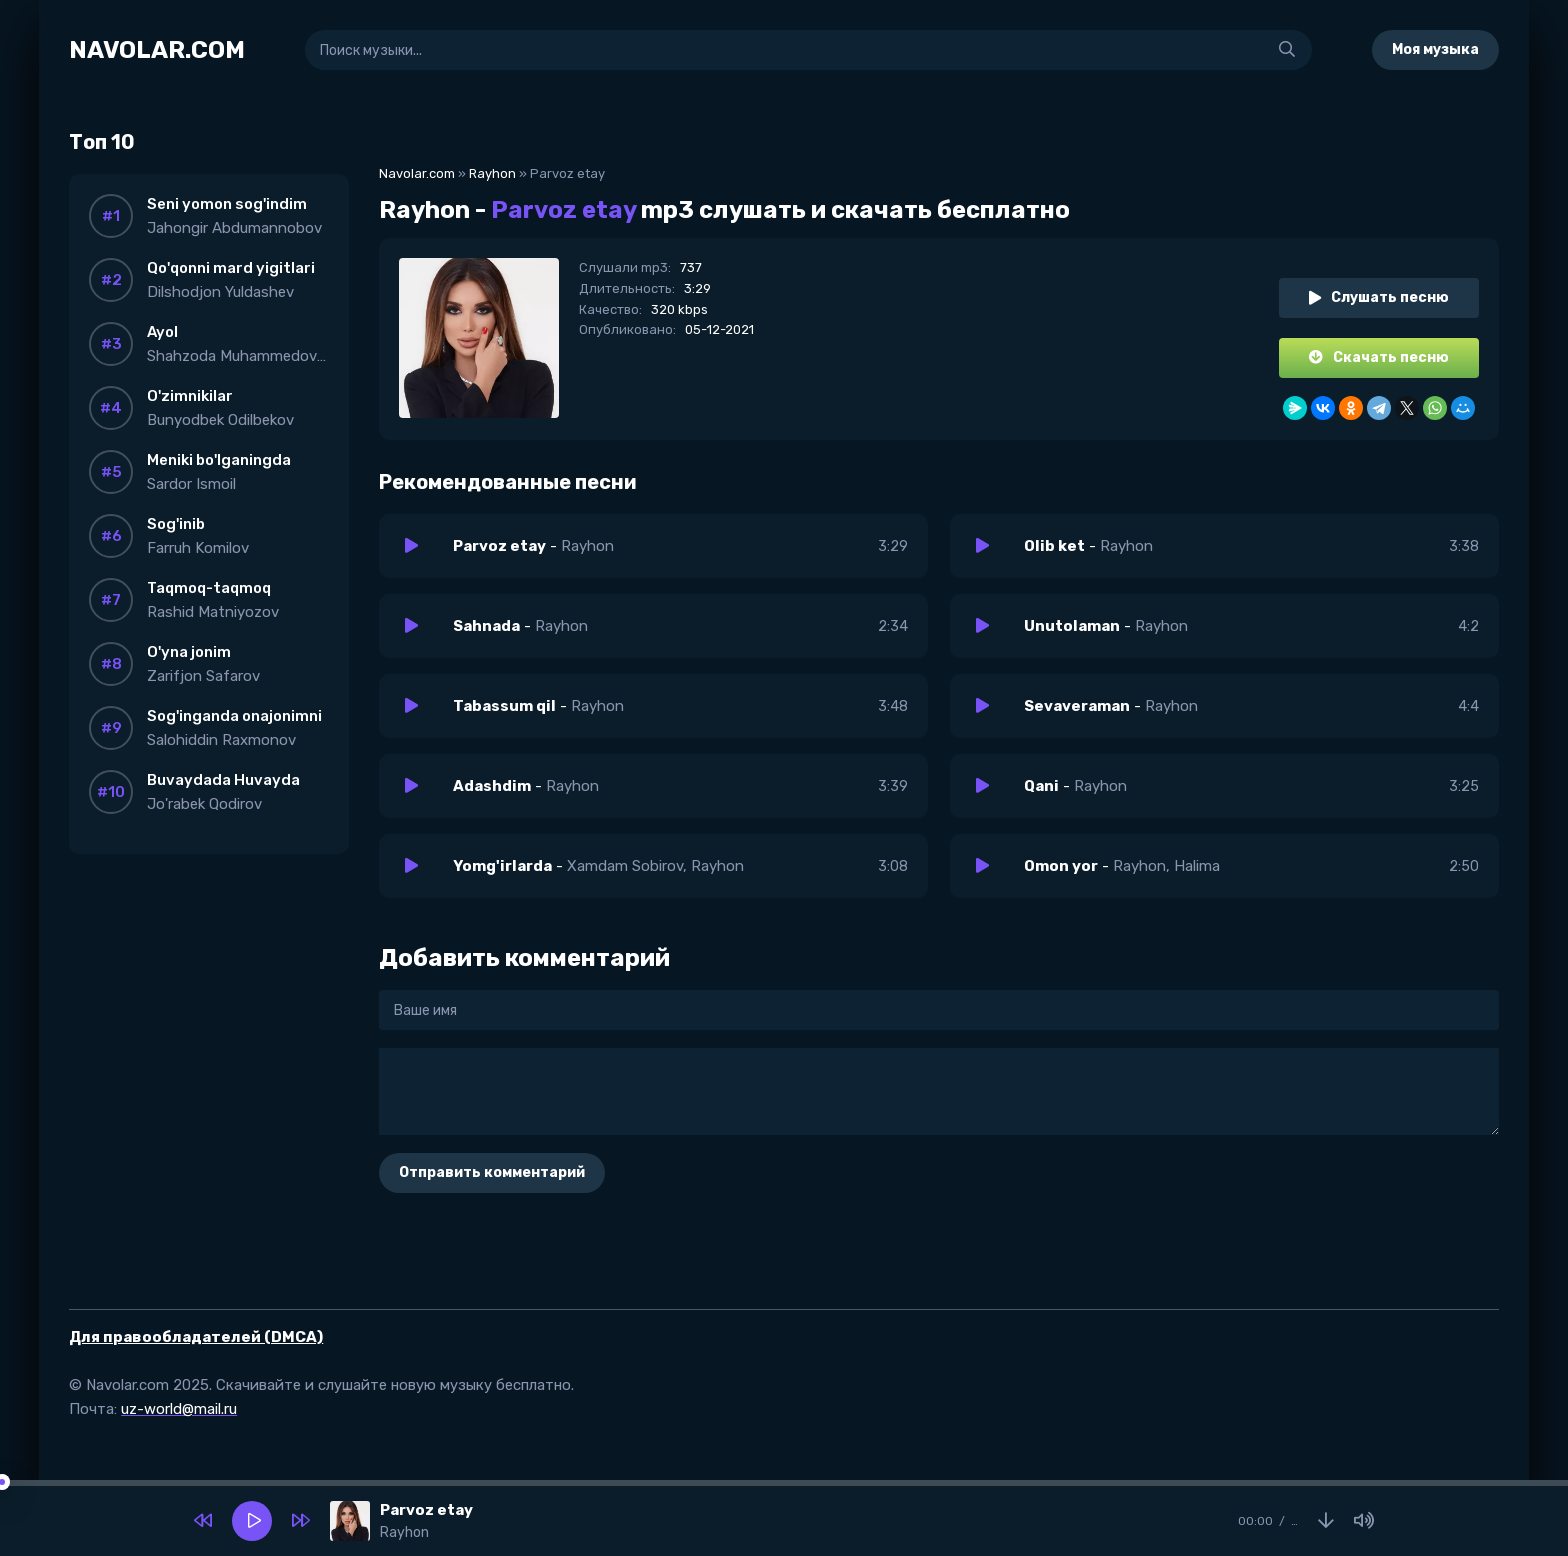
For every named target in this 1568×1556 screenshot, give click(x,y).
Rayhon (492, 173)
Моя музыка (1435, 49)
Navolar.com (417, 173)
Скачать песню (1379, 357)
